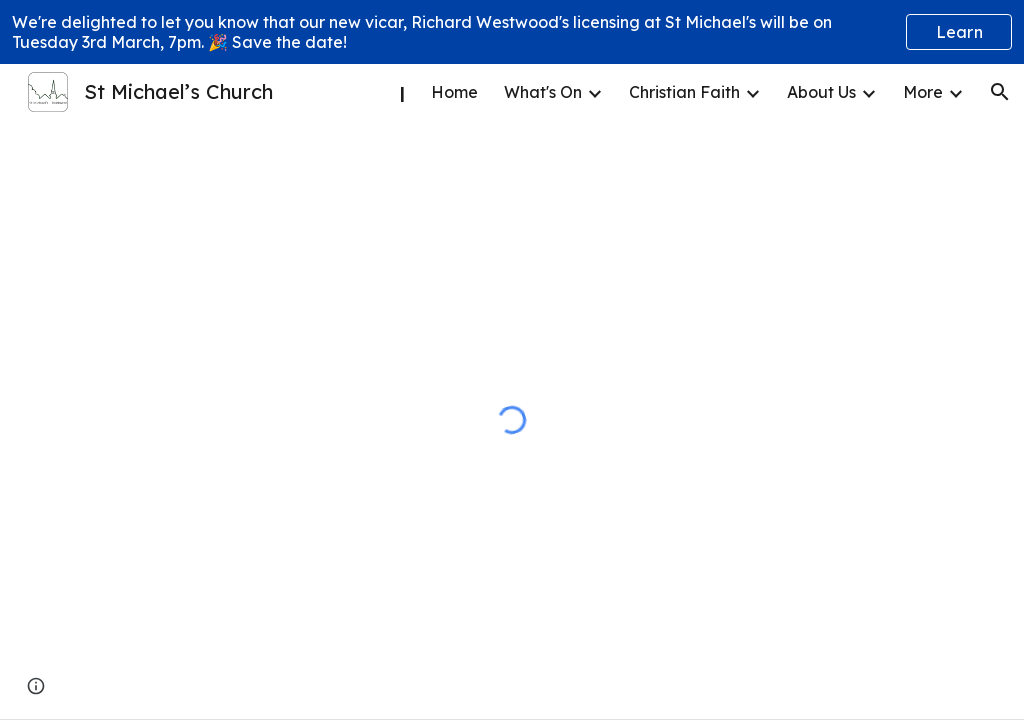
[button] (1000, 92)
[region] (512, 32)
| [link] (402, 92)
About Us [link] (821, 92)
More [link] (923, 92)
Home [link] (454, 92)
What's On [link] (543, 92)
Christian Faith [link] (684, 92)
